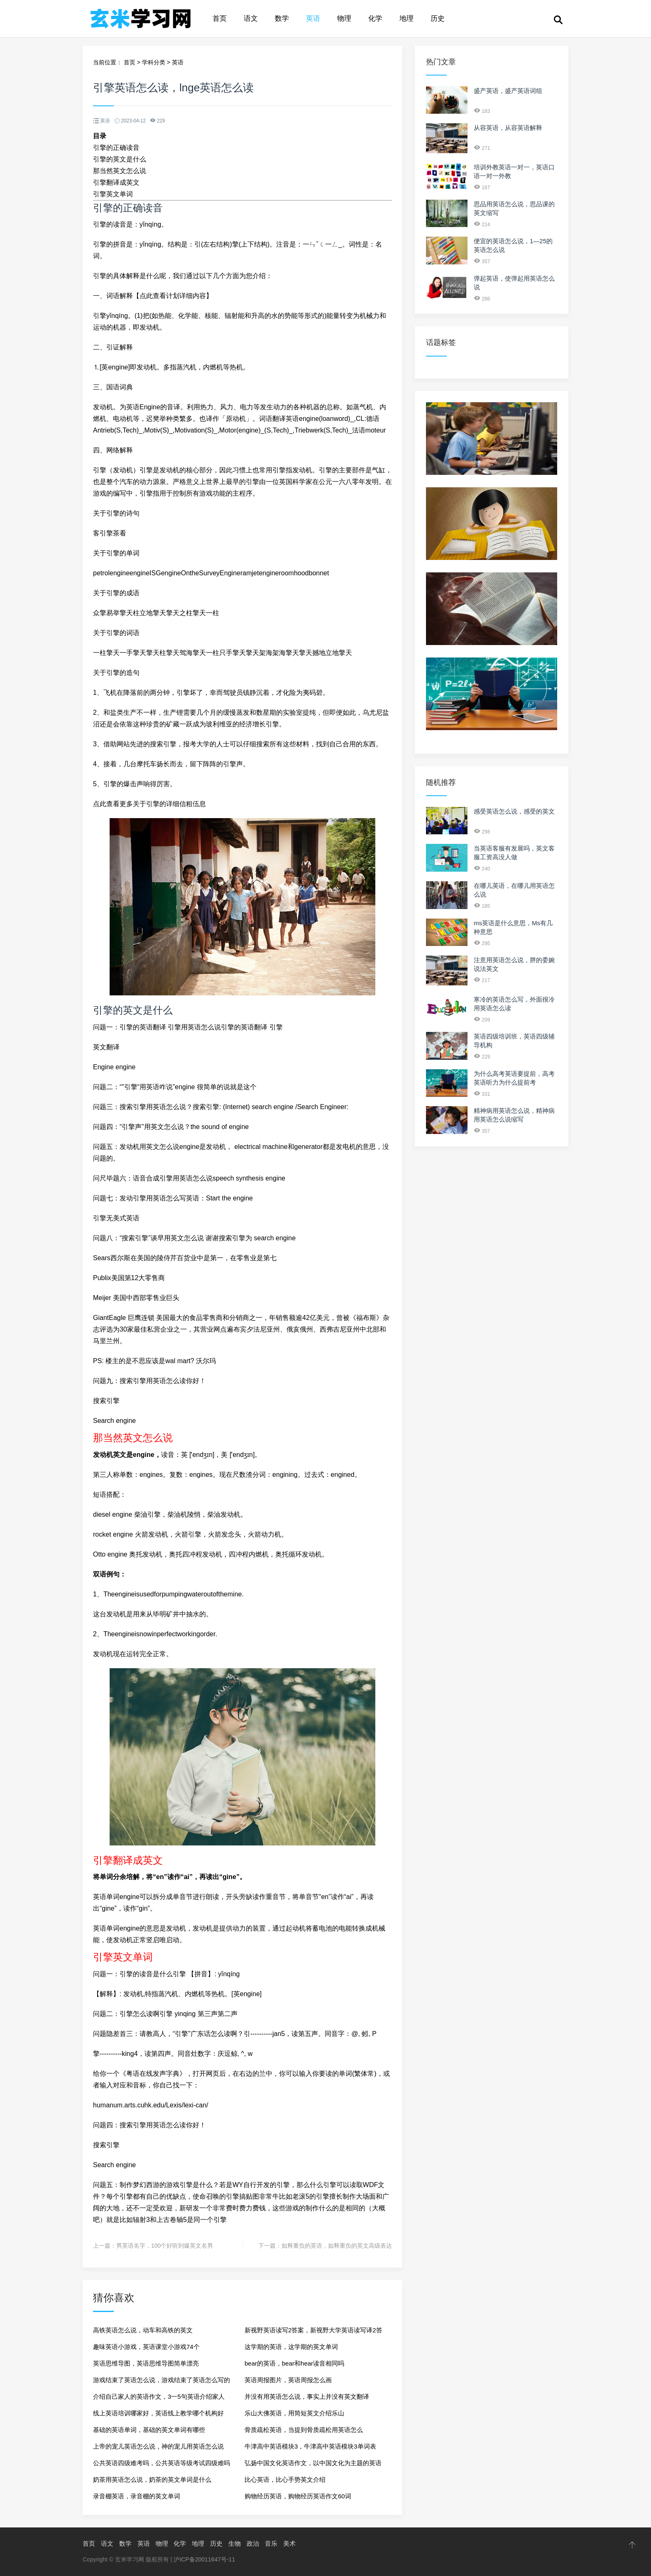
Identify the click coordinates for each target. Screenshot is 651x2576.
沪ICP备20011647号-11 (204, 2559)
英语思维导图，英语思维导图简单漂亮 (146, 2363)
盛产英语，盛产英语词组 (508, 90)
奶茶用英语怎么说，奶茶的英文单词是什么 (152, 2479)
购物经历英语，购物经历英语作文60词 (298, 2496)
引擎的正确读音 (116, 147)
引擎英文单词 (113, 194)
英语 (313, 18)
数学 (282, 18)
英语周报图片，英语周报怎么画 (288, 2379)
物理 (344, 18)
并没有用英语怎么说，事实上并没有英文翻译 (307, 2396)
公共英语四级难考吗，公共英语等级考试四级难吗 (161, 2462)
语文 (251, 18)
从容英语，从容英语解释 (508, 127)
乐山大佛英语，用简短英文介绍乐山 (294, 2413)
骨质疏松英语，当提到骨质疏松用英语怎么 (304, 2429)
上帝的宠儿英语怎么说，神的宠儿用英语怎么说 (158, 2446)
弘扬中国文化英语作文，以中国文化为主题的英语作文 (313, 2465)
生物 (234, 2543)
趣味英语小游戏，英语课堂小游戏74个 (146, 2346)
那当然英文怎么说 (119, 170)
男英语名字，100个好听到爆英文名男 (164, 2245)
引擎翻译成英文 (116, 182)
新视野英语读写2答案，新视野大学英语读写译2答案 (313, 2333)
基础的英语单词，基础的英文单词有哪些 (149, 2429)
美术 (289, 2543)
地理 (406, 18)
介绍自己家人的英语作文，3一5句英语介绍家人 (159, 2396)
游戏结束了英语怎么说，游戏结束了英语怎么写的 (161, 2379)
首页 (220, 18)
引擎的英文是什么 (119, 159)
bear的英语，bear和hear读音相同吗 (294, 2363)
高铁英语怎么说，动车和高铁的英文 (143, 2330)
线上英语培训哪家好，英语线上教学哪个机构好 (158, 2413)
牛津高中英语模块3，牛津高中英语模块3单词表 (310, 2446)
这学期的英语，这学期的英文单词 (291, 2346)
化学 (375, 18)
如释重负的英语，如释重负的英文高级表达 (336, 2245)
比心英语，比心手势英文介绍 (285, 2479)
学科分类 (153, 62)
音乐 (271, 2543)
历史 (438, 18)
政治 (253, 2543)
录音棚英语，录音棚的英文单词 (136, 2496)
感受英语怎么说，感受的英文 (514, 811)
